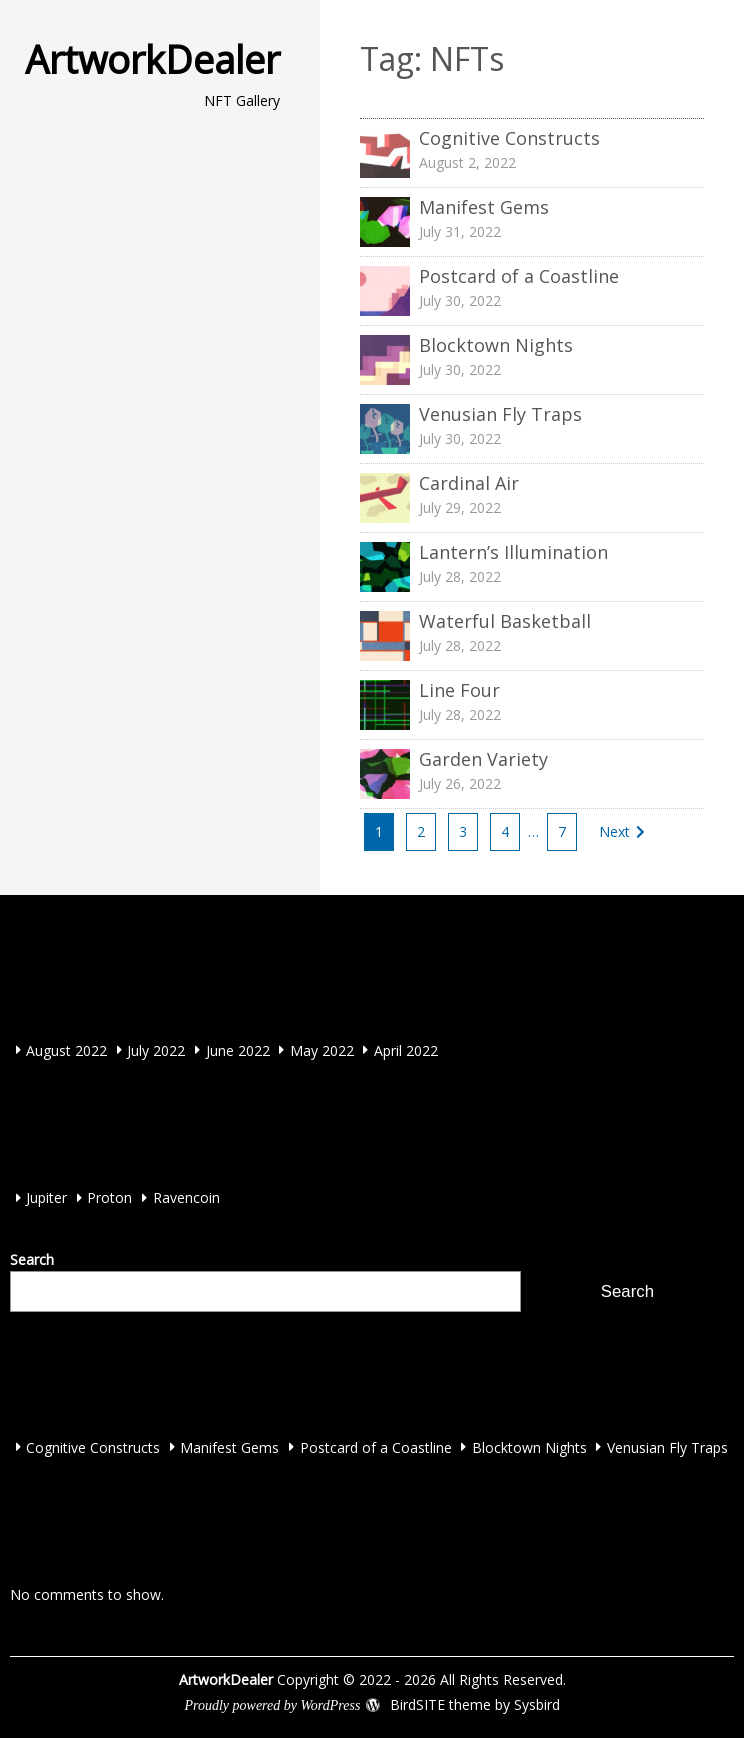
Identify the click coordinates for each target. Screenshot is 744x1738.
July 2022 (156, 1049)
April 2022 (406, 1049)
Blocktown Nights (529, 1446)
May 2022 (322, 1049)
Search (32, 1259)
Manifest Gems (229, 1446)
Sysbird (537, 1704)
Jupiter (46, 1197)
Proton (109, 1197)
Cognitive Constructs (93, 1446)
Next (614, 831)
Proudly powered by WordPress (272, 1705)
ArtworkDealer (152, 59)
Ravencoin (186, 1197)
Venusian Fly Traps (667, 1446)
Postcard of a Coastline (376, 1446)
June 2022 (238, 1049)
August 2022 (66, 1049)
